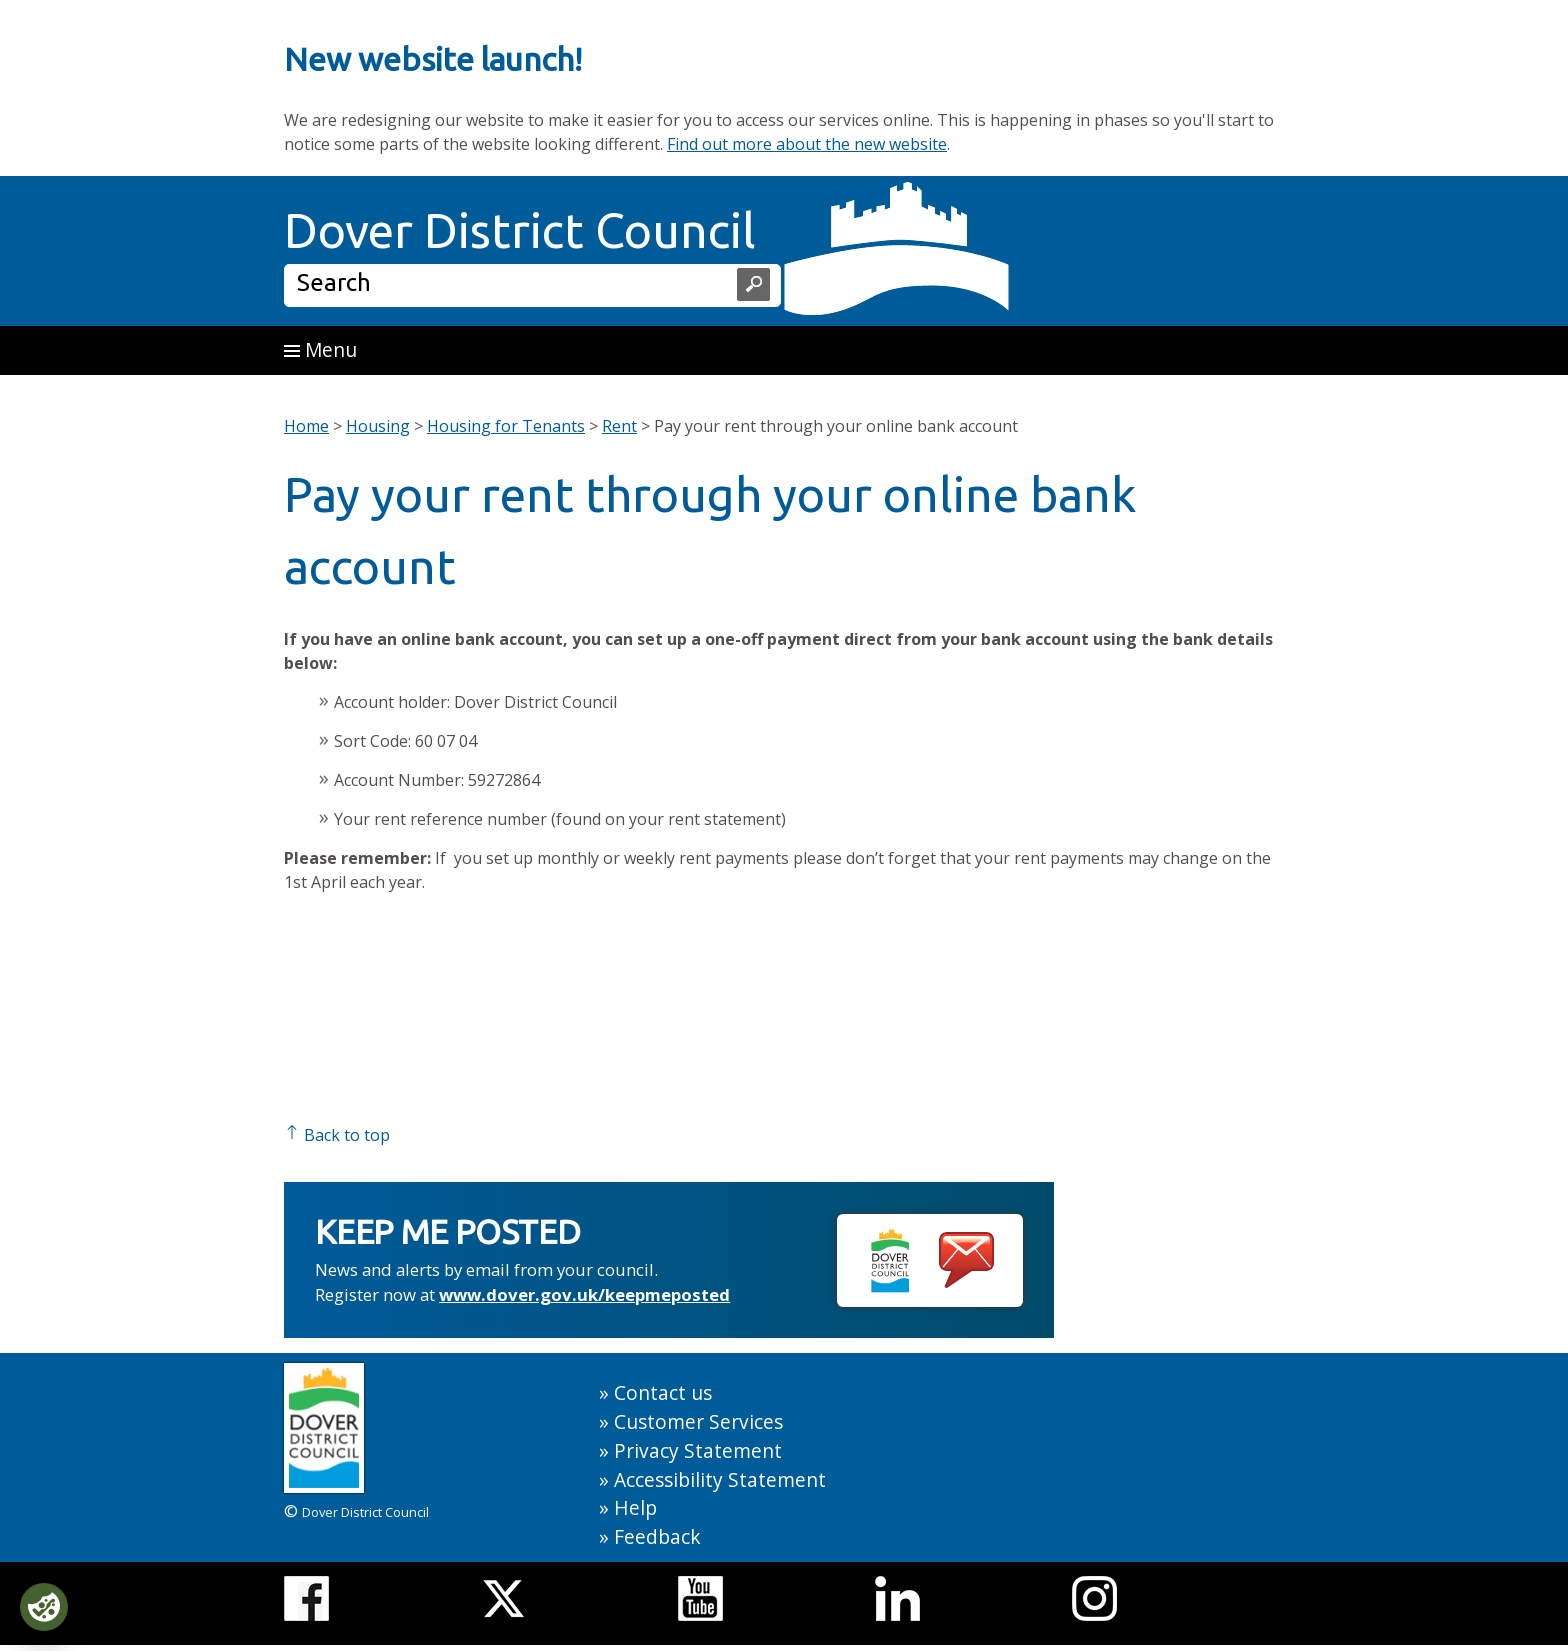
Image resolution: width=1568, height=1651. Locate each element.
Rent (619, 426)
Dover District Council (520, 230)
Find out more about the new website (807, 144)
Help (635, 1507)
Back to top (337, 1135)
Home (306, 426)
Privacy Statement (698, 1450)
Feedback (657, 1536)
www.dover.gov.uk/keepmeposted (584, 1294)
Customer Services (698, 1421)
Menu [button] (320, 349)
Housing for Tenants (506, 426)
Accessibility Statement (720, 1479)
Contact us (663, 1392)
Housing (378, 426)
